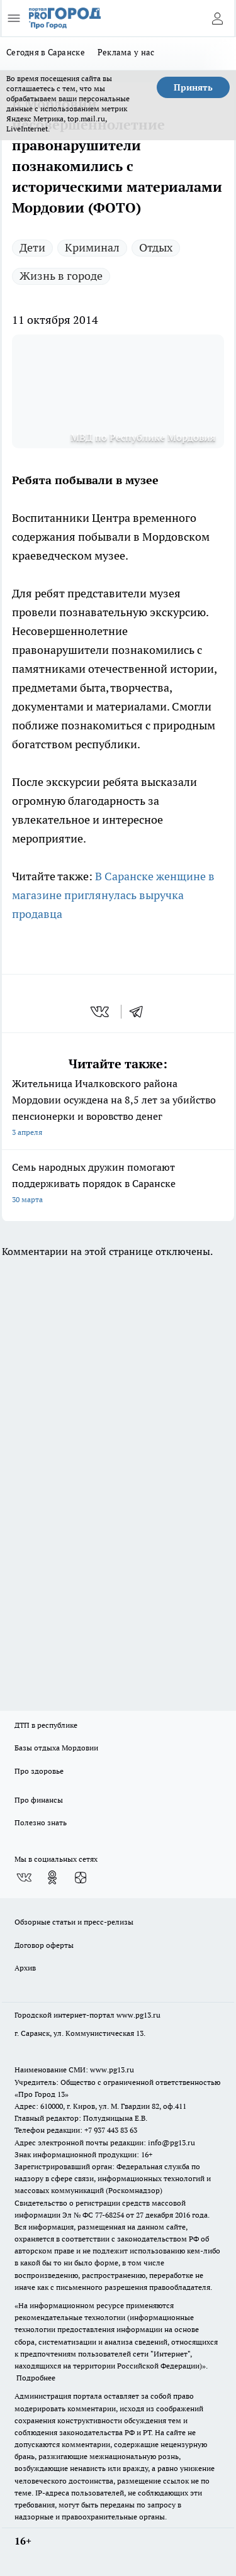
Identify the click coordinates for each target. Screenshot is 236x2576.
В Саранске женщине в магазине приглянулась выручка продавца (113, 895)
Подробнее (35, 2377)
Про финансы (38, 1800)
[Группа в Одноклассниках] (52, 1877)
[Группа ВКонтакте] (23, 1877)
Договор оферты (44, 1945)
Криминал (92, 247)
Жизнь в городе (61, 275)
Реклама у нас (126, 52)
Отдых (155, 247)
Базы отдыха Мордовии (56, 1747)
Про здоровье (39, 1771)
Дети (32, 247)
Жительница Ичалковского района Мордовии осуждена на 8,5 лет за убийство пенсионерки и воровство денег (118, 1109)
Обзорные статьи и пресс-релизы (73, 1921)
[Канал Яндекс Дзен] (80, 1877)
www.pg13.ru (138, 2015)
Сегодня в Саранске (45, 52)
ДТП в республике (45, 1725)
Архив (25, 1967)
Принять (193, 87)
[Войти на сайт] (217, 18)
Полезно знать (40, 1822)
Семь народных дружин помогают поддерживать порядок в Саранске (118, 1184)
